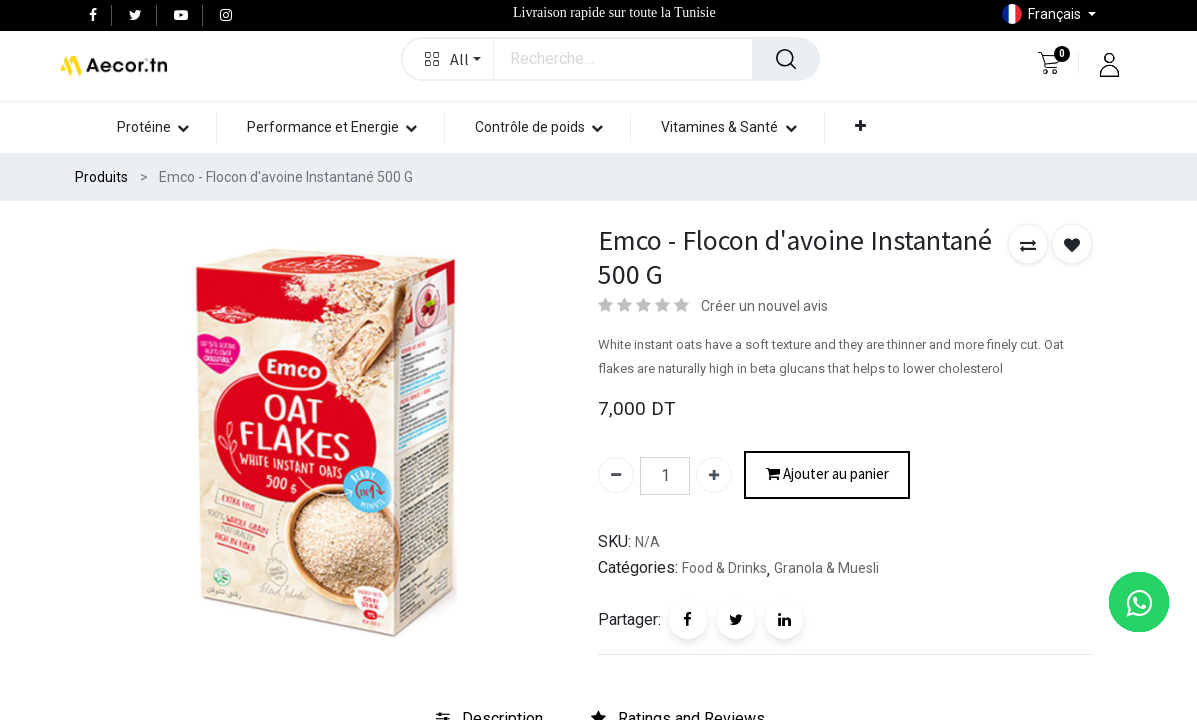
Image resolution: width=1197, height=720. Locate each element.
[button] (448, 59)
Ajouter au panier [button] (827, 474)
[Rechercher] (786, 59)
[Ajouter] (714, 475)
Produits (101, 177)
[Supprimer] (616, 475)
